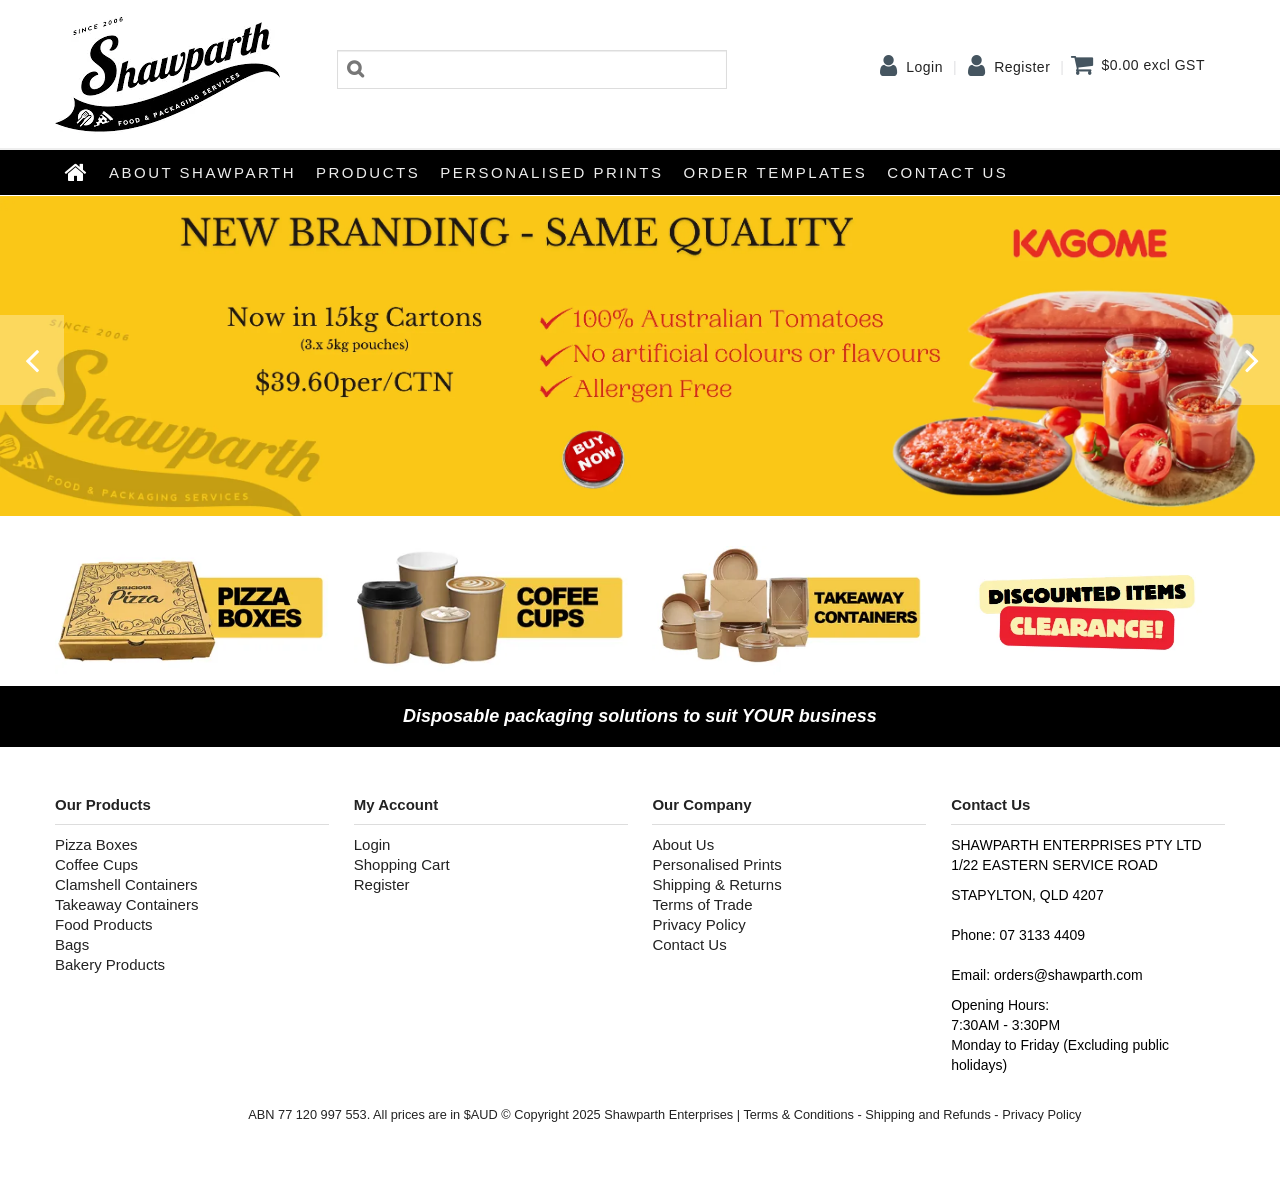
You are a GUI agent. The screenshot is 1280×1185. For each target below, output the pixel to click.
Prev (30, 370)
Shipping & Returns (716, 884)
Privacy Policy (698, 924)
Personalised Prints (551, 172)
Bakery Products (110, 964)
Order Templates (776, 172)
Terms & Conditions (798, 1114)
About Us (683, 844)
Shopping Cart (402, 864)
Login (924, 67)
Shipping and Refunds (927, 1114)
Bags (72, 944)
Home (77, 172)
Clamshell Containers (126, 884)
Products (368, 172)
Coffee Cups (96, 864)
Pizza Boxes (96, 844)
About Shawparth (202, 172)
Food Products (104, 924)
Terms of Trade (702, 904)
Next (1250, 370)
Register (1022, 67)
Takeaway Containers (126, 904)
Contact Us (947, 172)
